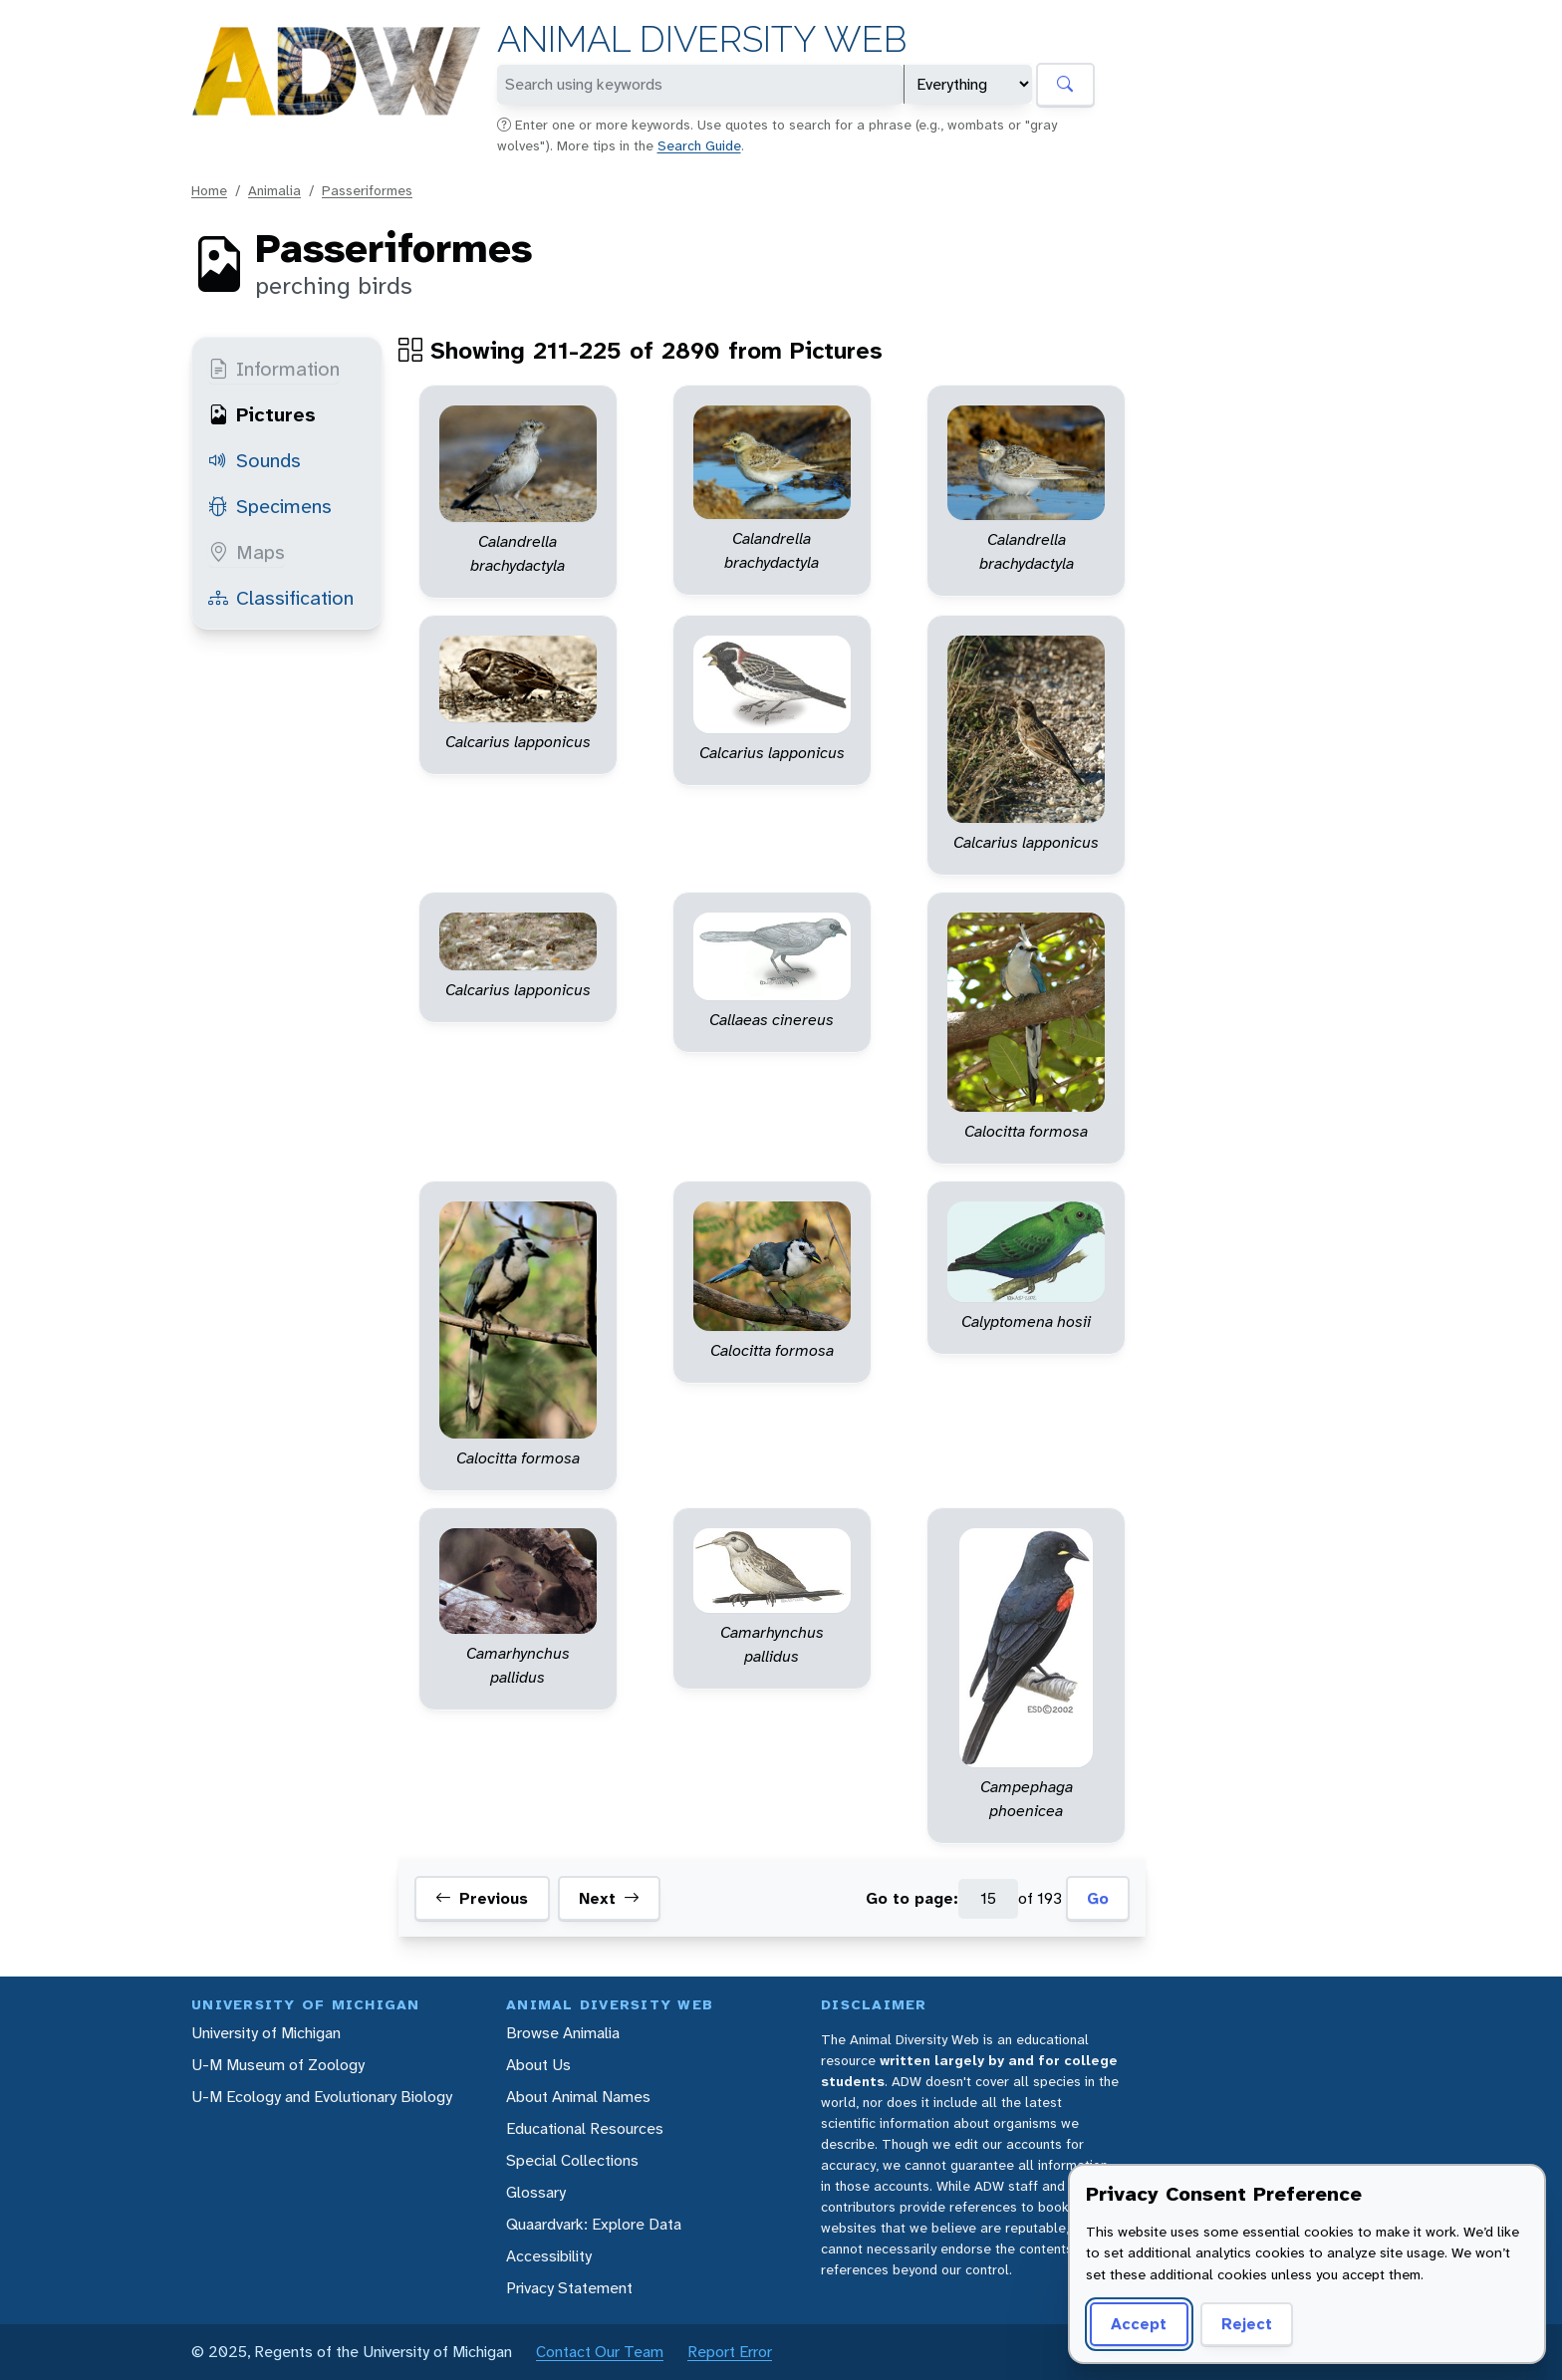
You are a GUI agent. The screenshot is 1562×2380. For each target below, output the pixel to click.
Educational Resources (584, 2128)
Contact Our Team (599, 2351)
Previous (481, 1899)
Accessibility (549, 2256)
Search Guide (699, 145)
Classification (281, 598)
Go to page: (912, 1898)
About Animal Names (578, 2096)
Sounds (254, 460)
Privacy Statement (569, 2287)
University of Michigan (266, 2032)
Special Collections (572, 2160)
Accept (1139, 2323)
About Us (538, 2064)
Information (274, 369)
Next (609, 1899)
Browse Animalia (563, 2032)
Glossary (536, 2192)
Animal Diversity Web (702, 39)
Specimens (270, 506)
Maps (246, 552)
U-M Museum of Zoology (278, 2064)
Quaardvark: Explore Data (593, 2224)
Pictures (262, 414)
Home (209, 190)
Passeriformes (367, 190)
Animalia (274, 190)
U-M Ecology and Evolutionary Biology (321, 2096)
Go (1098, 1898)
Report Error (729, 2351)
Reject (1246, 2323)
